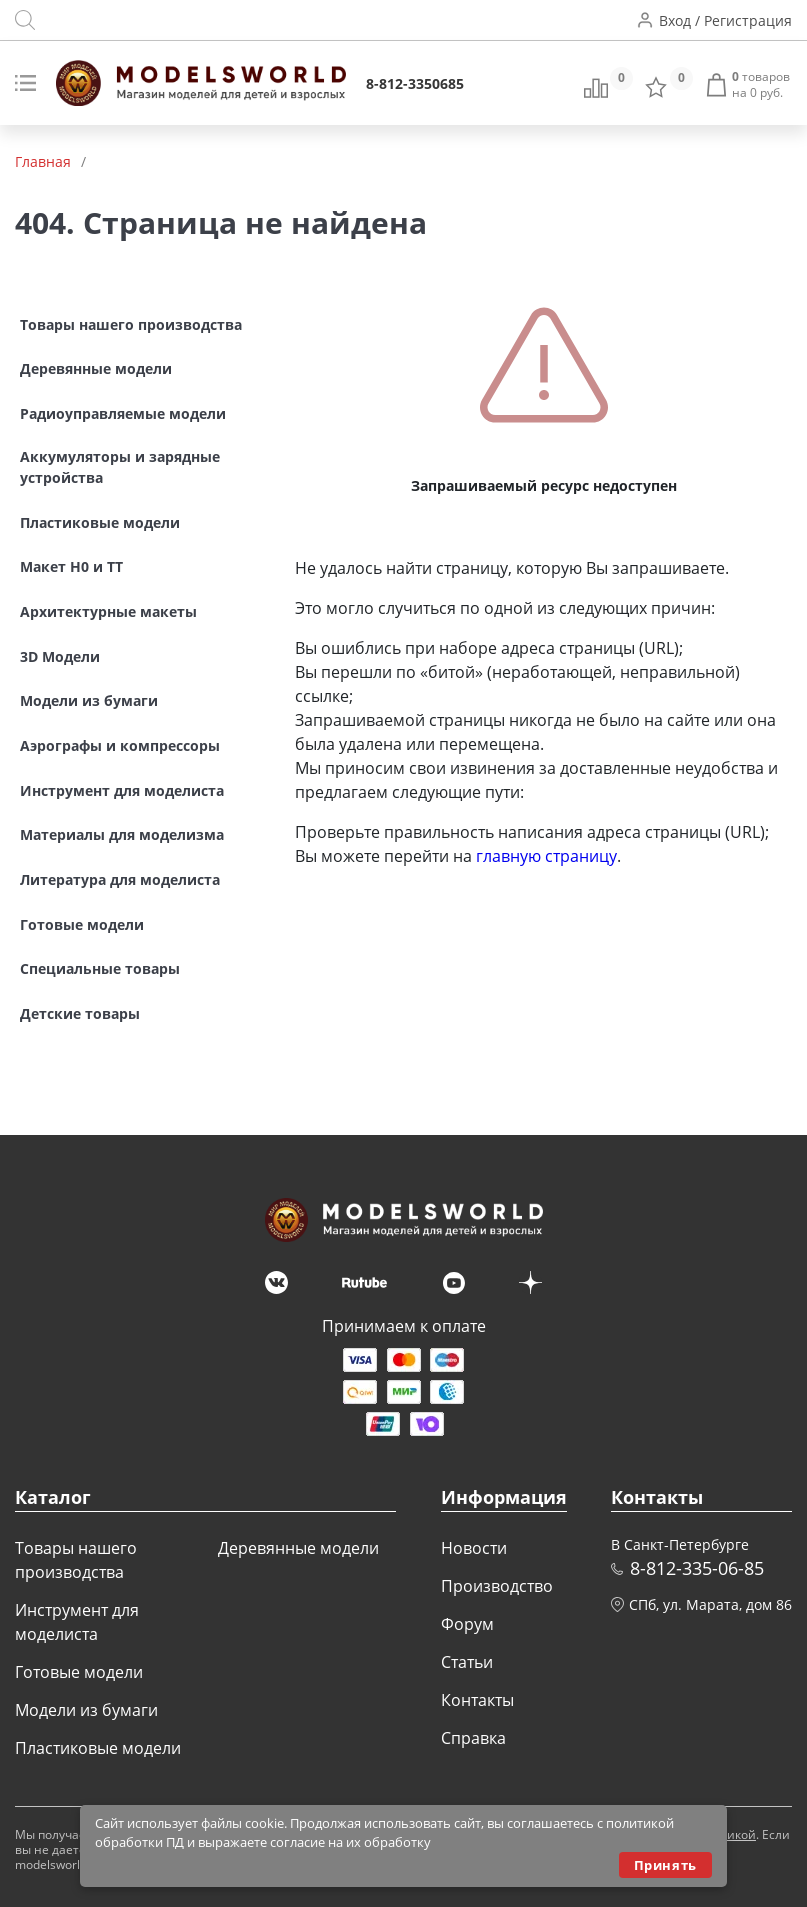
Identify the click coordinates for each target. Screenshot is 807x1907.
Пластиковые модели (98, 1748)
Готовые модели (79, 1672)
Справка (473, 1738)
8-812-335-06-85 (697, 1568)
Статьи (467, 1662)
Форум (467, 1624)
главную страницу (546, 856)
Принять (665, 1865)
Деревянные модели (298, 1548)
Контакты (477, 1700)
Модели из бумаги (86, 1710)
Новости (474, 1548)
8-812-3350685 (415, 83)
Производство (497, 1586)
